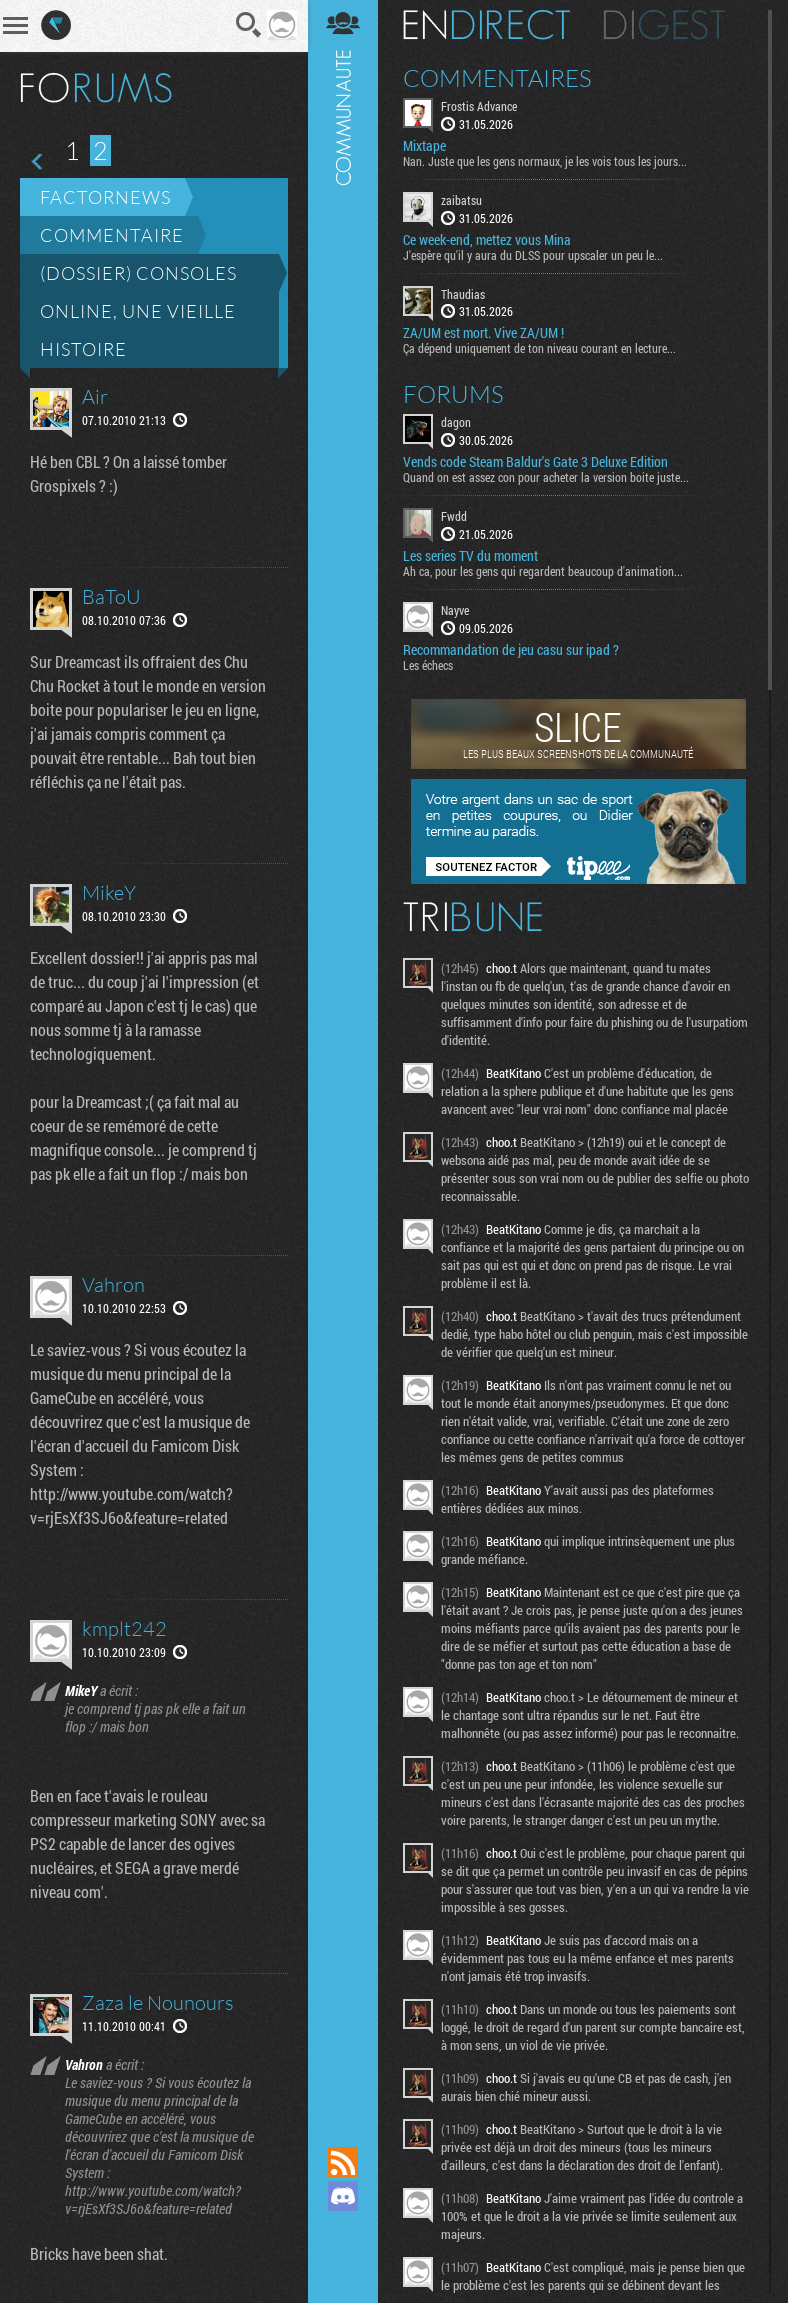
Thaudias (463, 296)
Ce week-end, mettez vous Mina (487, 242)
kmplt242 (124, 1628)
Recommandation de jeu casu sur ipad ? (511, 652)
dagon (456, 425)
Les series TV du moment (470, 558)
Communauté (343, 1055)
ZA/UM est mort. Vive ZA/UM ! (483, 336)
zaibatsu (461, 202)
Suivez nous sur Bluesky (343, 2264)
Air (95, 396)
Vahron (113, 1284)
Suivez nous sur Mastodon (343, 2230)
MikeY (109, 892)
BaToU (111, 596)
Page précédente (38, 162)
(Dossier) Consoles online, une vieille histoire (138, 311)
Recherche (250, 25)
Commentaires (497, 80)
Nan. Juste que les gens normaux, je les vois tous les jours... (545, 163)
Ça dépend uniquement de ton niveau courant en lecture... (539, 351)
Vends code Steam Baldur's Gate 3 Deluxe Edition (535, 465)
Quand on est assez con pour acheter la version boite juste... (546, 480)
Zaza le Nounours (158, 2002)
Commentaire (112, 235)
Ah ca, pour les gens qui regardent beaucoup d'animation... (543, 573)
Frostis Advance (479, 108)
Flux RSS (343, 2162)
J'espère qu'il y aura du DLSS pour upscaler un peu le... (533, 257)
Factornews (105, 197)
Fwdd (454, 519)
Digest (664, 27)
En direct (486, 27)
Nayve (455, 612)
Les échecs (428, 667)
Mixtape (424, 148)
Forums (453, 397)
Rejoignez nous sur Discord (343, 2196)
